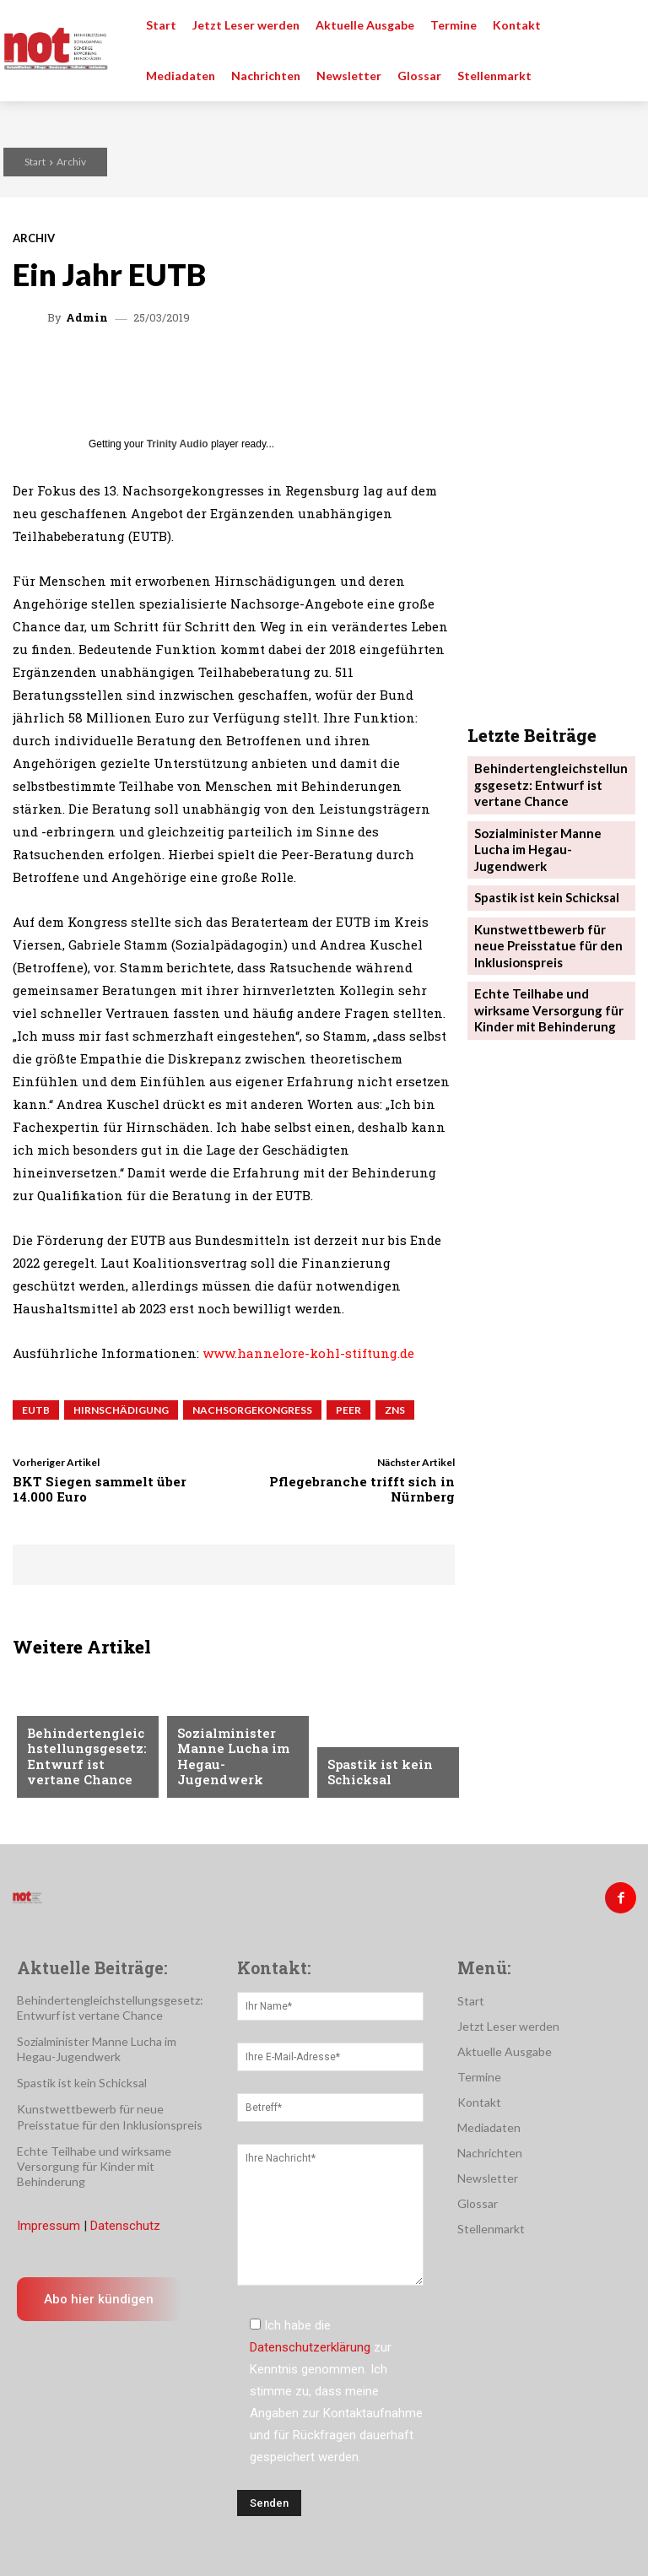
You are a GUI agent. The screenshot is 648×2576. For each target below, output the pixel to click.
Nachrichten (215, 1727)
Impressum (48, 2219)
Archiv (71, 161)
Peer (348, 1410)
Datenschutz (125, 2219)
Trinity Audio (177, 444)
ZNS (395, 1410)
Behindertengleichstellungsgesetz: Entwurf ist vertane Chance (87, 1761)
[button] (622, 25)
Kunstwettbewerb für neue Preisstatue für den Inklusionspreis (547, 654)
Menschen (55, 1714)
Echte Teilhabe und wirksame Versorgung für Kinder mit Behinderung (541, 712)
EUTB (36, 1410)
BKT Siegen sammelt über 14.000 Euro (99, 1489)
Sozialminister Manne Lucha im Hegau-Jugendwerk (235, 1767)
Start (35, 161)
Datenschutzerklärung (310, 2340)
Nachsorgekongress (252, 1410)
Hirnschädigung (121, 1410)
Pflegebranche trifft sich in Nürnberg (362, 1489)
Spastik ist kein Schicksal (374, 1774)
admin (87, 317)
